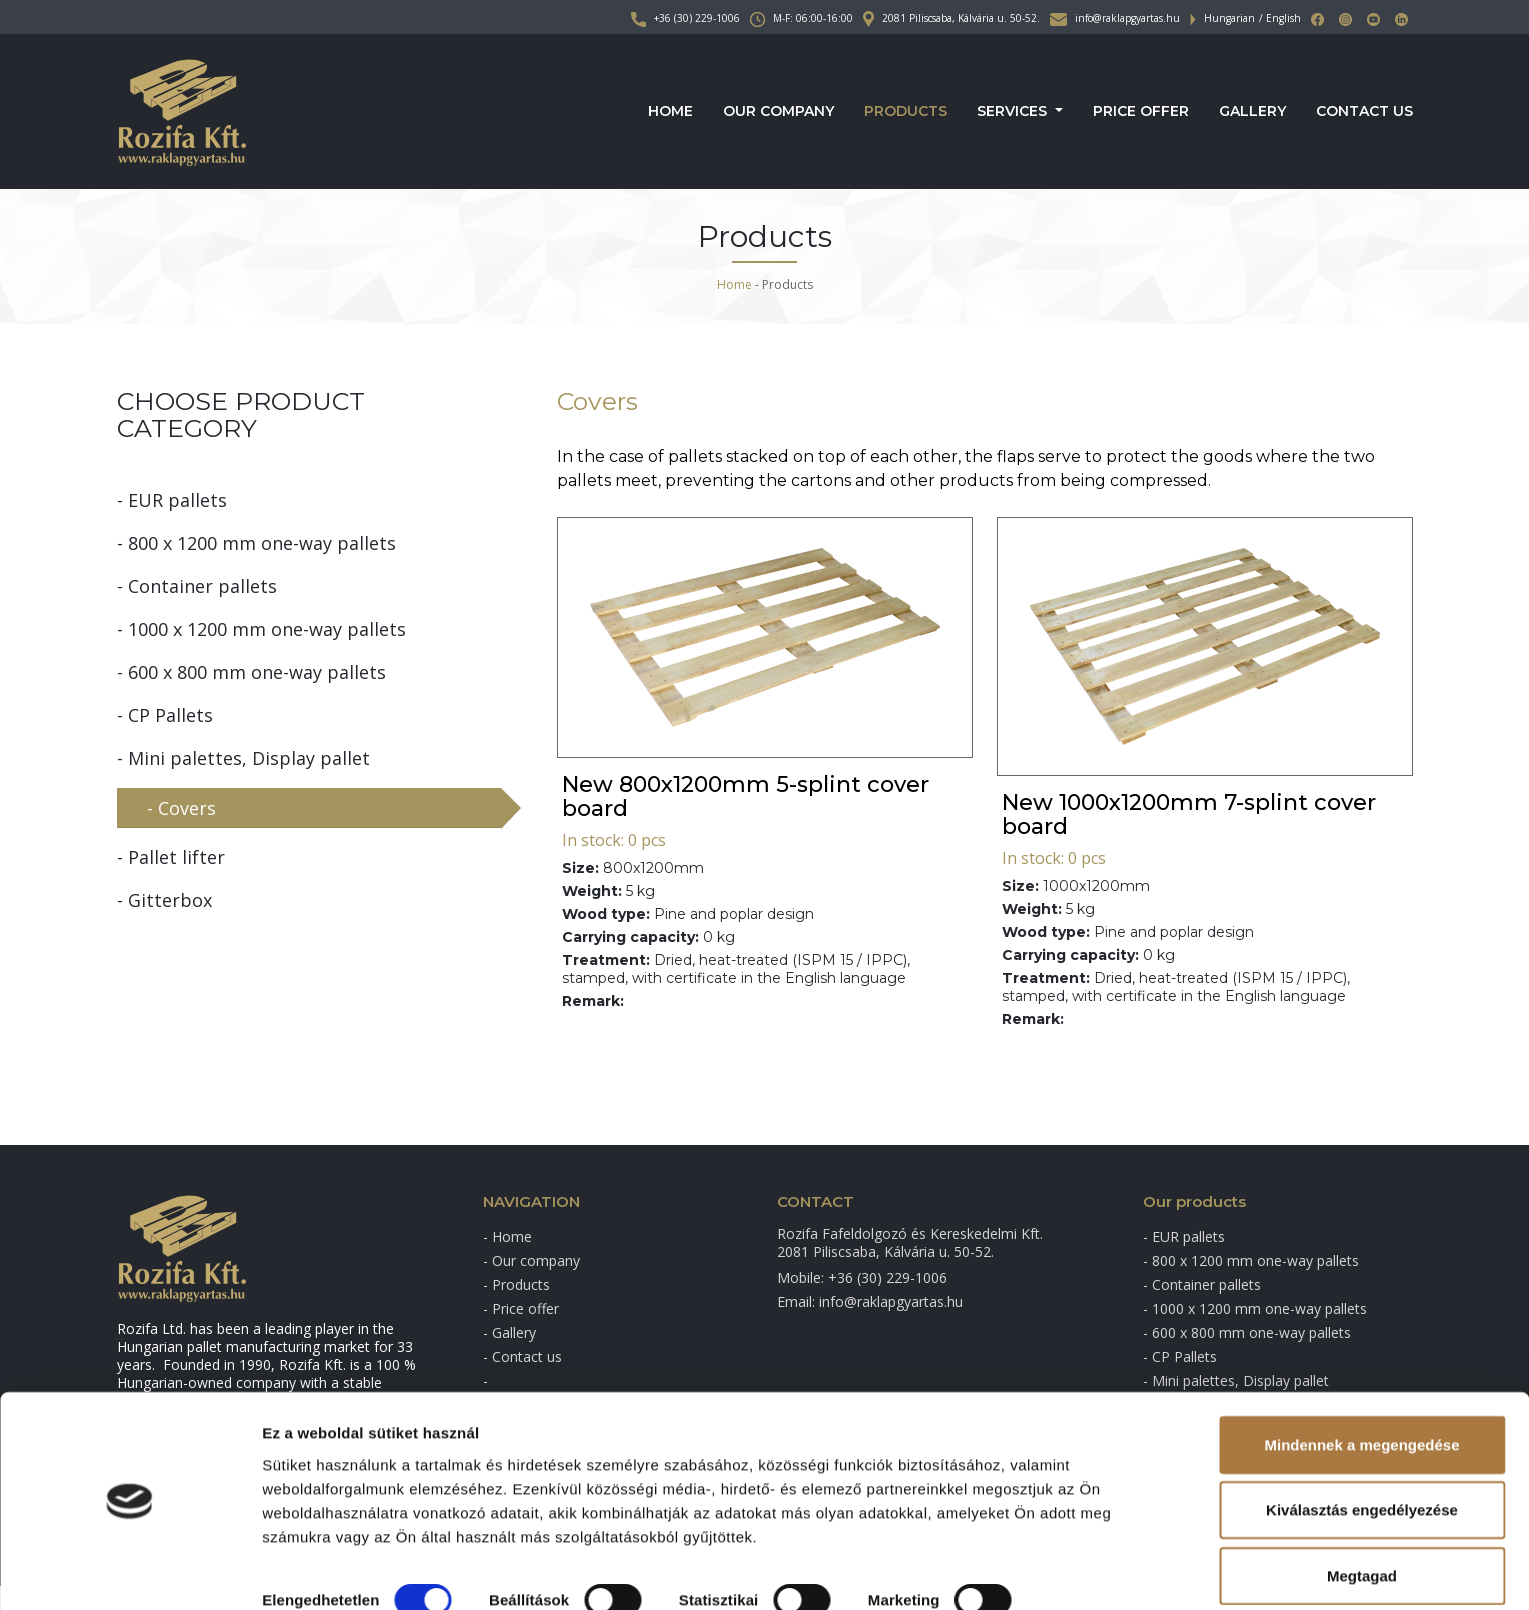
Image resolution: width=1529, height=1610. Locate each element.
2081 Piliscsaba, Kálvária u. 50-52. (951, 18)
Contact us (1364, 111)
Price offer (1141, 111)
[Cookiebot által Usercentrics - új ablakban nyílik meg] (129, 1571)
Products (905, 111)
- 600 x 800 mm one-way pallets (251, 672)
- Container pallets (197, 586)
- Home (507, 1236)
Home (670, 111)
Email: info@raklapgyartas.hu (870, 1301)
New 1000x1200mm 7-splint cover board (1189, 814)
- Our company (531, 1260)
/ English (1280, 18)
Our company (778, 111)
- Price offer (521, 1308)
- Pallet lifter (171, 857)
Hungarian (1229, 18)
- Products (516, 1284)
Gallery (1252, 111)
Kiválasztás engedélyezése (1362, 1449)
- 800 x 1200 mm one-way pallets (256, 543)
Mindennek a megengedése (1361, 1383)
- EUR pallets (172, 500)
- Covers (181, 808)
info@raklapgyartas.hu (1115, 18)
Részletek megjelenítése (349, 1570)
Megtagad (1362, 1514)
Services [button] (1014, 111)
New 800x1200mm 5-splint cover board (745, 796)
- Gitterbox (164, 900)
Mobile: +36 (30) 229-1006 (862, 1277)
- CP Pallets (165, 715)
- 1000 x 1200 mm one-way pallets (261, 629)
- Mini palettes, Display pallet (243, 758)
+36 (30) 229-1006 (685, 18)
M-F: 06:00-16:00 (801, 18)
